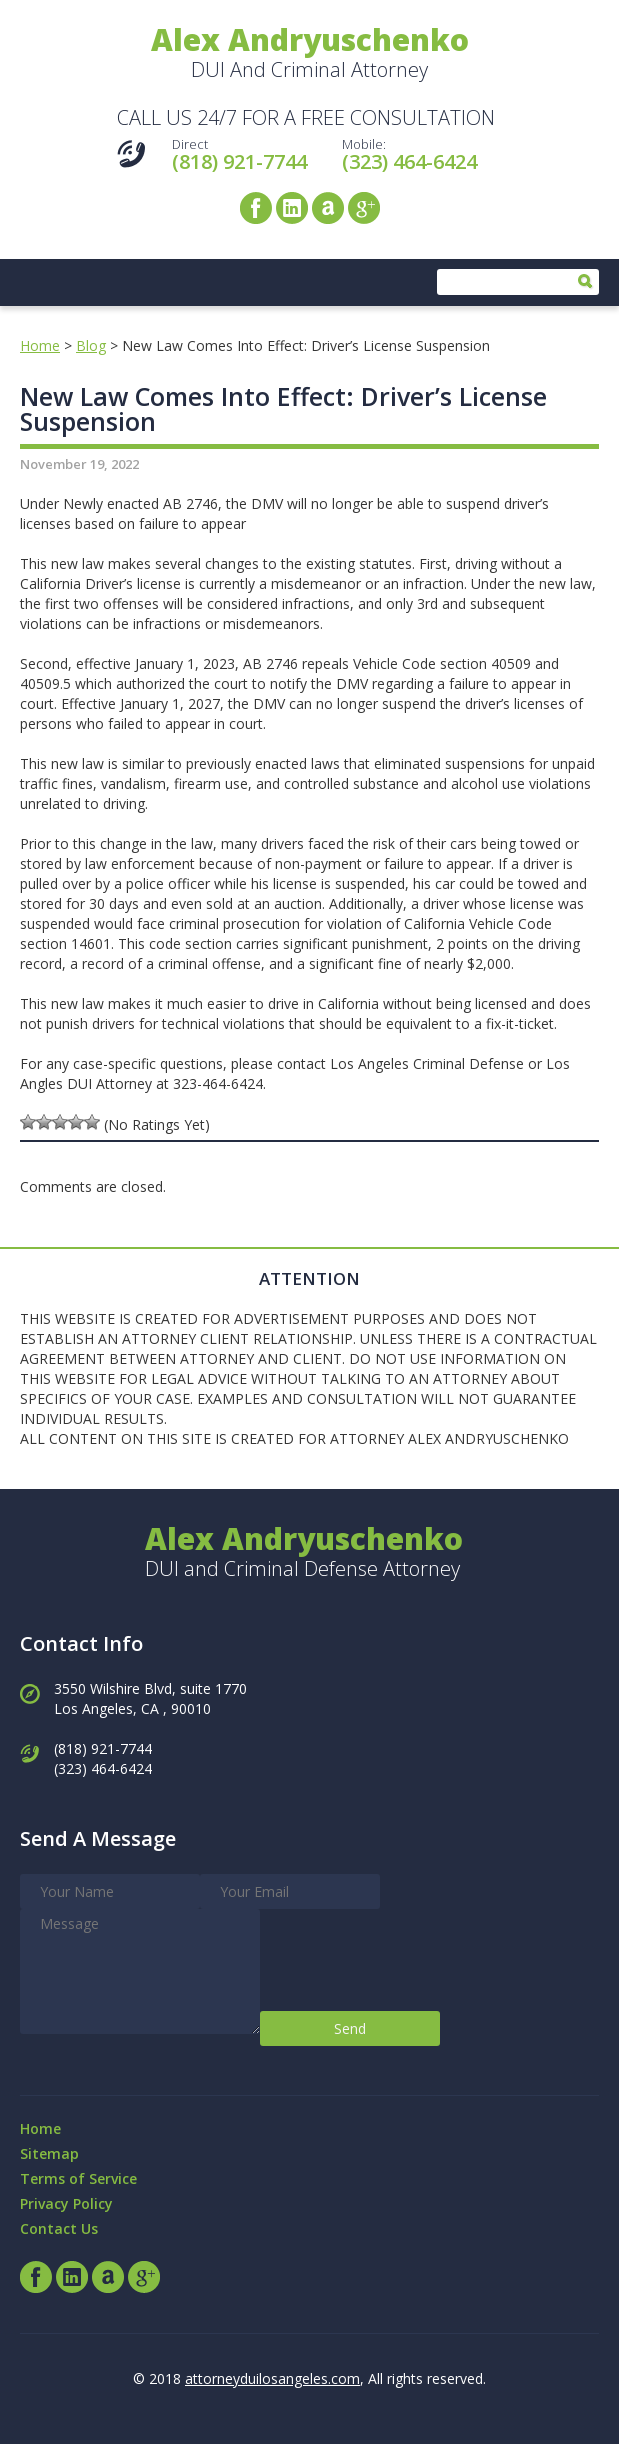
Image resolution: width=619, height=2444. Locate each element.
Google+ (364, 208)
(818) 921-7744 (239, 161)
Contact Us (59, 2228)
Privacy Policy (66, 2203)
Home (40, 345)
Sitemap (49, 2153)
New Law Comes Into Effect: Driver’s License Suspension (283, 408)
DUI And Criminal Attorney (310, 54)
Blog (91, 345)
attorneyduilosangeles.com (272, 2378)
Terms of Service (78, 2178)
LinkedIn (292, 208)
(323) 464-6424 (409, 161)
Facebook (256, 208)
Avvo (328, 208)
